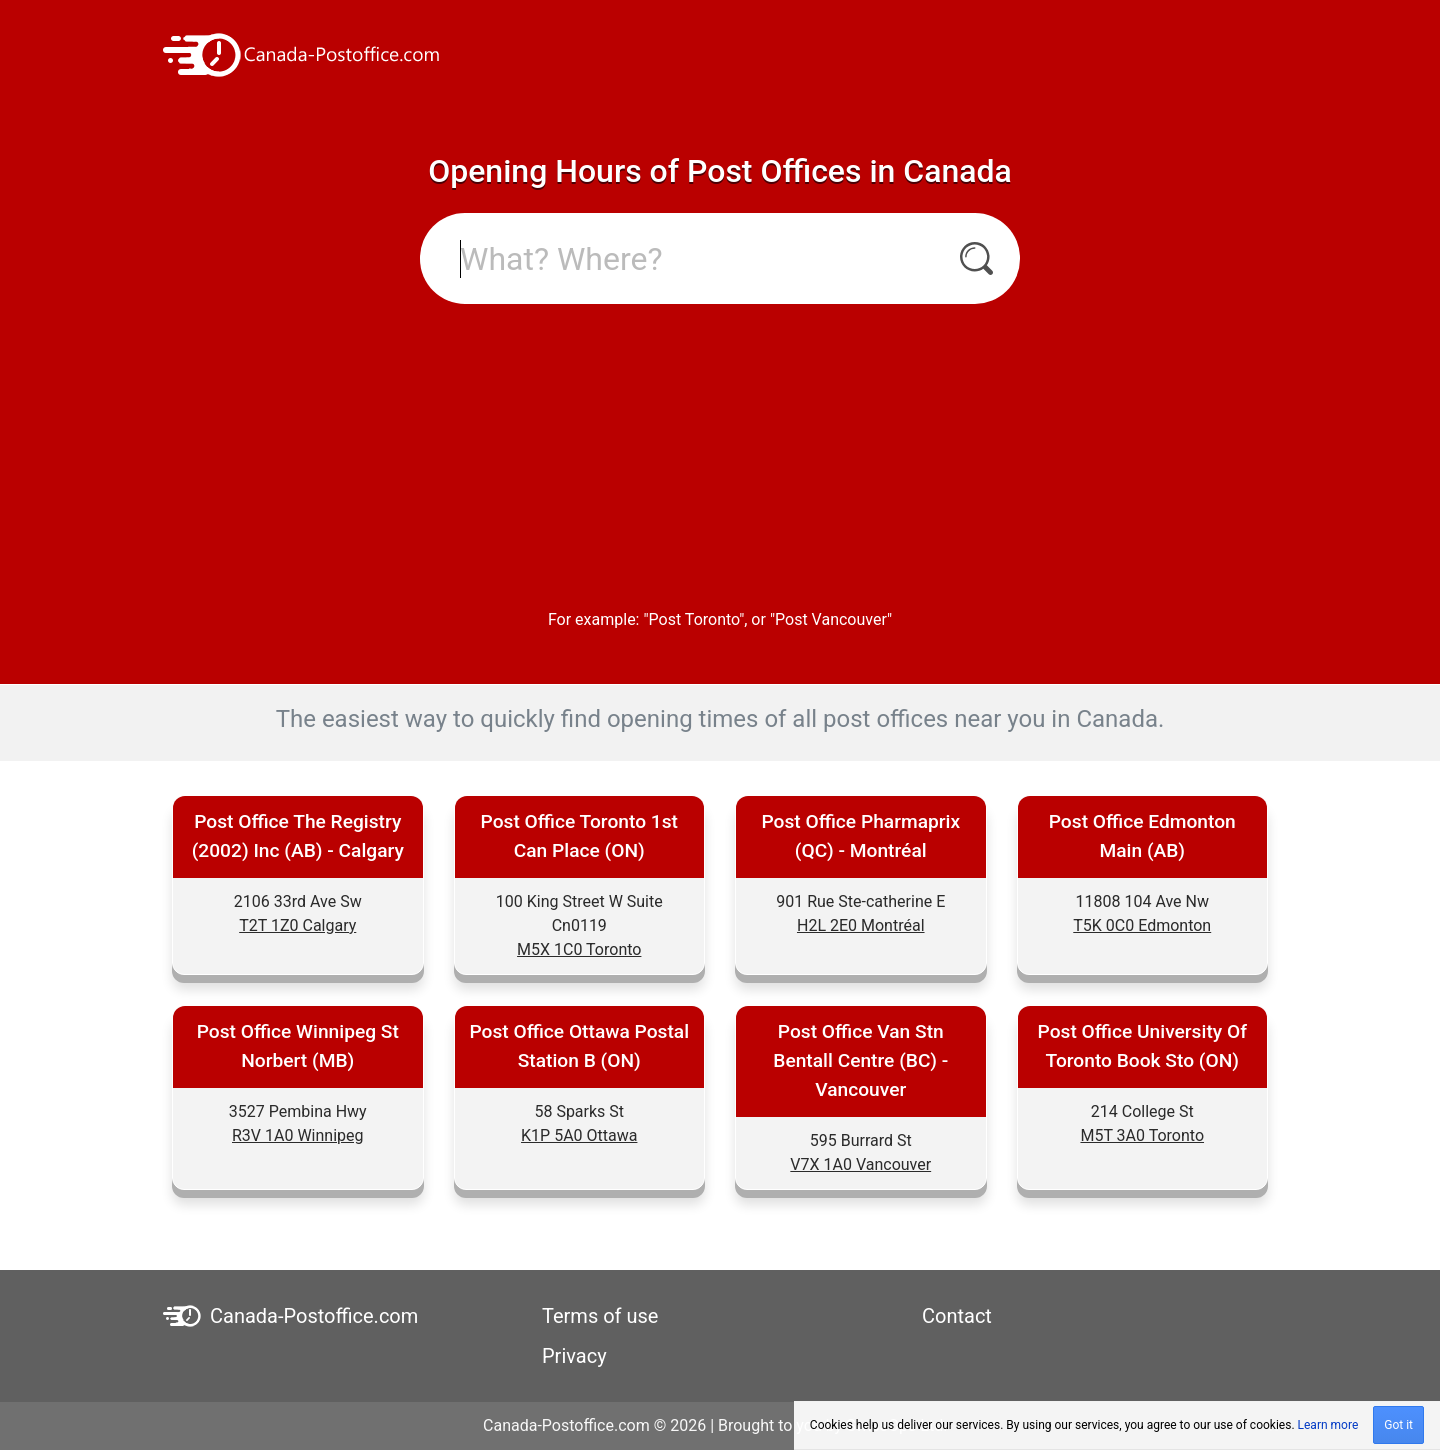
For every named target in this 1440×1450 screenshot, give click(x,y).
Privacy (574, 1356)
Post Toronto (694, 619)
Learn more (1328, 1425)
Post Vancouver (831, 619)
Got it (1398, 1425)
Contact (957, 1316)
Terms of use (600, 1316)
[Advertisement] (720, 454)
